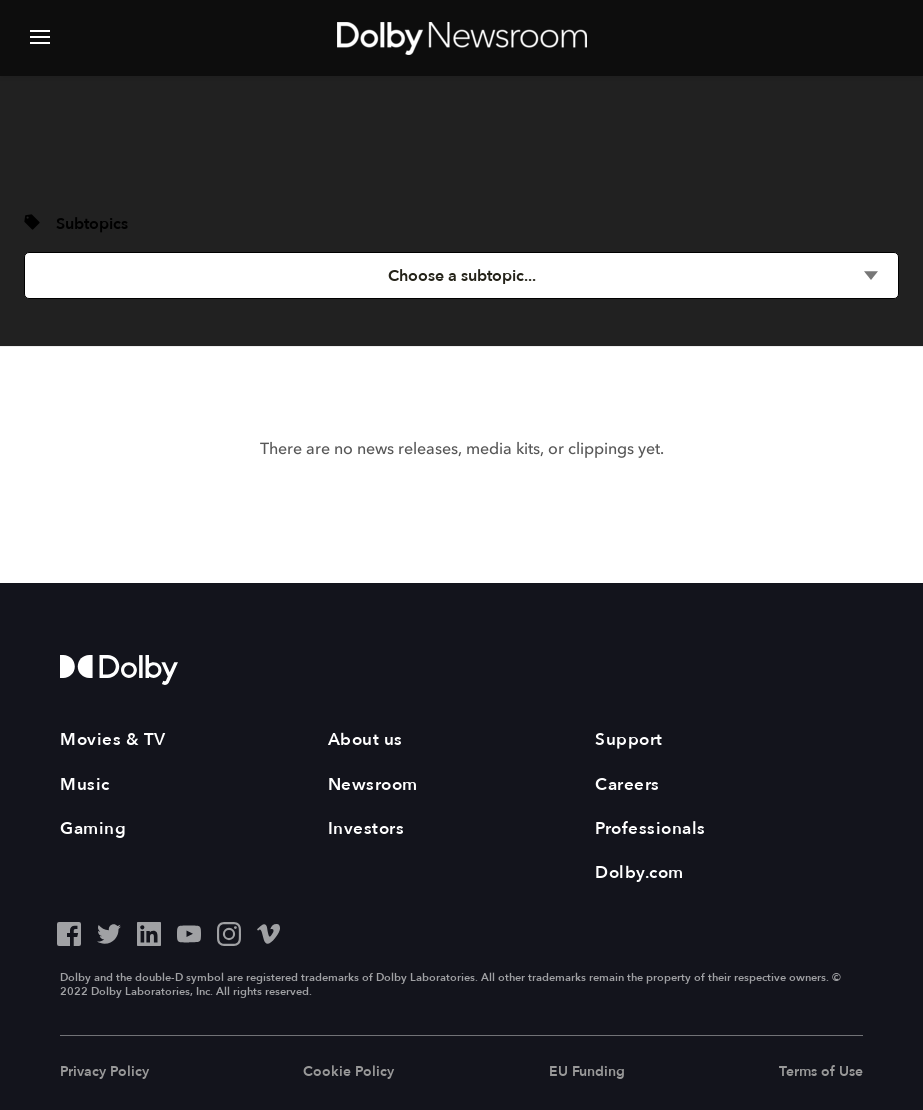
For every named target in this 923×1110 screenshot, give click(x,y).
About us (365, 739)
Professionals (650, 828)
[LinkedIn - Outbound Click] (149, 931)
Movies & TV (113, 739)
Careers (627, 784)
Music (85, 784)
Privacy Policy (104, 1071)
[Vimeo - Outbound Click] (269, 931)
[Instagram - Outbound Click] (229, 931)
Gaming (93, 828)
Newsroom (373, 784)
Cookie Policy (348, 1071)
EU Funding (587, 1071)
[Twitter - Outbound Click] (109, 931)
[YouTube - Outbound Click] (189, 931)
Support (629, 739)
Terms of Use (821, 1071)
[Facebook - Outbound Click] (69, 931)
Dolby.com (639, 872)
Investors (366, 828)
